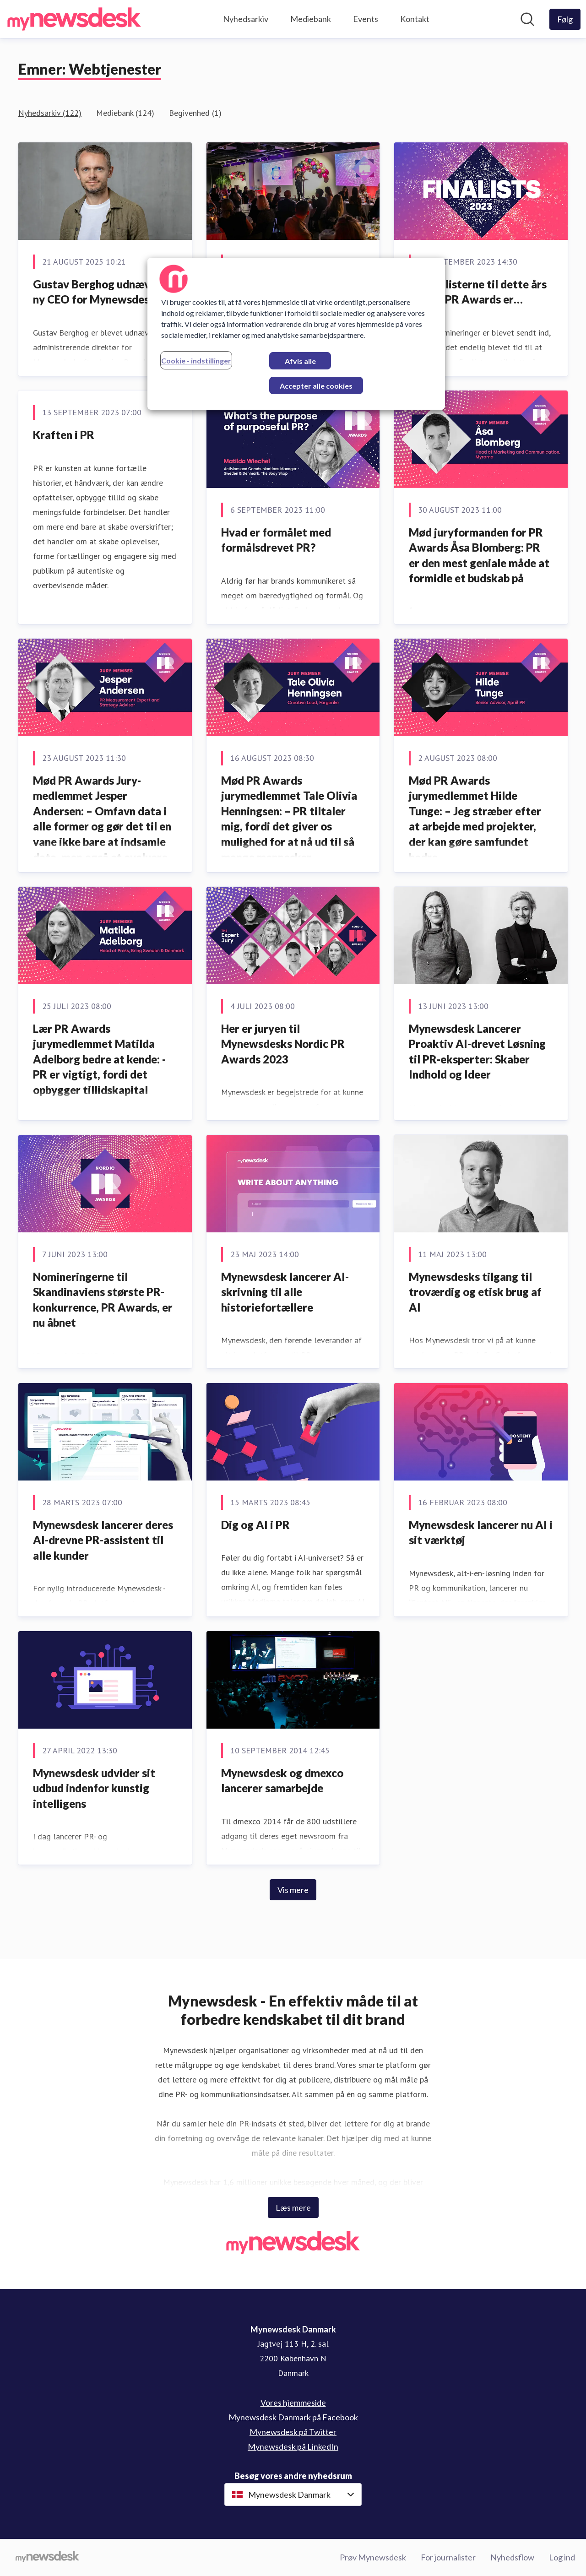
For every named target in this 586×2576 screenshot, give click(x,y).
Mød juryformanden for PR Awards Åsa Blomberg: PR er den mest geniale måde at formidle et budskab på (479, 555)
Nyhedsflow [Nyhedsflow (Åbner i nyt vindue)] (512, 2557)
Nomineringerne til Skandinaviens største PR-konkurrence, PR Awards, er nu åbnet (103, 1299)
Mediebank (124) (125, 113)
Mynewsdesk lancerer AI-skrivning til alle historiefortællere (285, 1292)
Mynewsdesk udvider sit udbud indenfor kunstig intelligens (94, 1788)
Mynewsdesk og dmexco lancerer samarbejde (282, 1780)
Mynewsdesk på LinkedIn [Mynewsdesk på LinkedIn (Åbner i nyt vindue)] (293, 2446)
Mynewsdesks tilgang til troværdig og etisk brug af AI (475, 1292)
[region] (296, 334)
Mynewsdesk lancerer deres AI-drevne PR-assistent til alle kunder (103, 1540)
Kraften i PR (63, 434)
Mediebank (310, 19)
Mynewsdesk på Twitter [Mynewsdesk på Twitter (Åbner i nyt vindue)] (293, 2432)
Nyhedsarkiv (245, 19)
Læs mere (293, 2207)
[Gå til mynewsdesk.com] (47, 2557)
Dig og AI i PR (255, 1524)
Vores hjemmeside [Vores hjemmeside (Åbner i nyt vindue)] (293, 2402)
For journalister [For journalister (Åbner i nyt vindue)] (448, 2557)
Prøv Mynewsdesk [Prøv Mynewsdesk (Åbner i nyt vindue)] (373, 2557)
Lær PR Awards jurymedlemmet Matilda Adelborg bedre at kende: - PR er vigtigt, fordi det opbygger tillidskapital (99, 1059)
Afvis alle (300, 361)
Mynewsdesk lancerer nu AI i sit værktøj (481, 1532)
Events (365, 19)
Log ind (562, 2557)
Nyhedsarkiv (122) (49, 113)
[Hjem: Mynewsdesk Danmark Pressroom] (74, 19)
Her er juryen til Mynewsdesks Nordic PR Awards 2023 (283, 1044)
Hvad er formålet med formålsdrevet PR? (276, 540)
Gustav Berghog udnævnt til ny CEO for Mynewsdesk (104, 291)
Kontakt (414, 19)
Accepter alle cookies (316, 385)
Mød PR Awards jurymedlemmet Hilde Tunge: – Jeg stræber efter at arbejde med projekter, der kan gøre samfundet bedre (475, 819)
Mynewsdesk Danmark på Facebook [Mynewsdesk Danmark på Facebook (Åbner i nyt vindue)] (293, 2417)
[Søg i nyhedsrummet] (527, 19)
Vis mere (293, 1890)
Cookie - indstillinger (196, 360)
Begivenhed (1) (195, 113)
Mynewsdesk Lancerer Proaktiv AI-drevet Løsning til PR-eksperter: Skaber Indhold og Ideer (477, 1051)
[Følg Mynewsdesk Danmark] (565, 19)
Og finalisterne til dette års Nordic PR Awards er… (478, 291)
